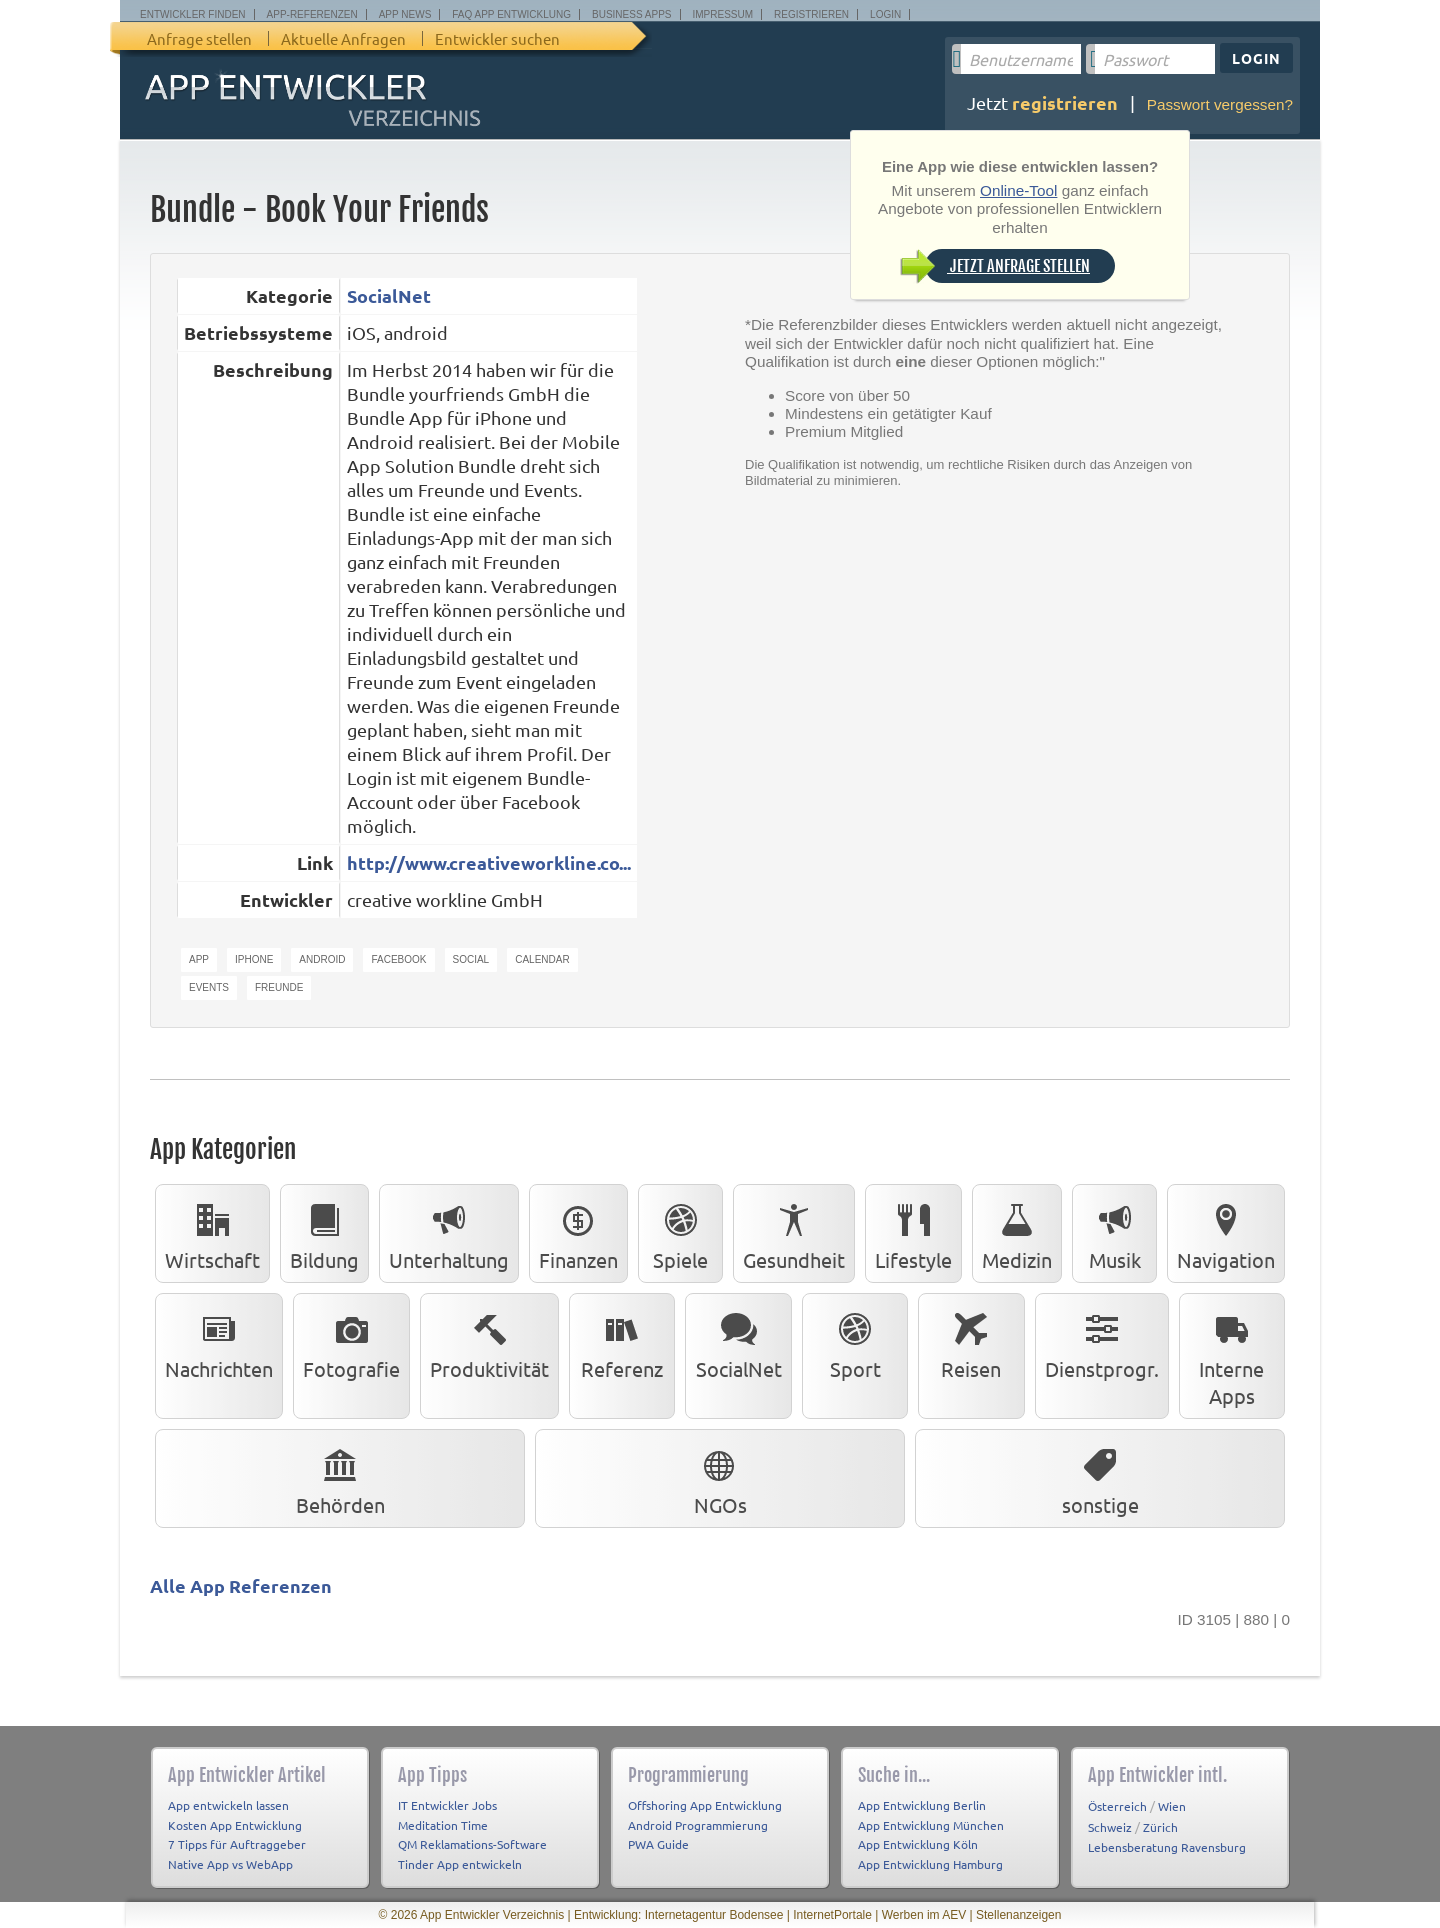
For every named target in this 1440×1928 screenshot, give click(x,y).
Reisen (971, 1342)
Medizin (1017, 1233)
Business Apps (631, 14)
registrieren (1065, 102)
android (322, 959)
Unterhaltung (449, 1233)
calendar (542, 959)
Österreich (1117, 1806)
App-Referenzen (312, 14)
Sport (855, 1342)
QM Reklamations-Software (472, 1844)
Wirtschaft (212, 1233)
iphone (254, 959)
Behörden (340, 1478)
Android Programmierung (698, 1825)
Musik (1115, 1233)
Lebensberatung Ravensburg (1167, 1847)
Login (885, 14)
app (199, 959)
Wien (1172, 1806)
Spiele (680, 1233)
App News (405, 14)
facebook (398, 959)
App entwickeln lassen (228, 1805)
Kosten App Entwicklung (235, 1825)
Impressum (723, 14)
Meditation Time (443, 1825)
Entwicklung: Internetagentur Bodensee (678, 1915)
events (209, 987)
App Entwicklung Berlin (922, 1805)
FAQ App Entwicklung (511, 14)
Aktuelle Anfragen (343, 38)
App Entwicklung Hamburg (930, 1864)
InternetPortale (832, 1915)
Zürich (1160, 1827)
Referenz (622, 1342)
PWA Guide (658, 1844)
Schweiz (1110, 1827)
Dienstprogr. (1102, 1342)
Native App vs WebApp (230, 1864)
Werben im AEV (924, 1915)
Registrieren (811, 14)
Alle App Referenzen (241, 1585)
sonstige (1100, 1478)
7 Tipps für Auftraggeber (237, 1844)
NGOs (720, 1478)
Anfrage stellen (199, 38)
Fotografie (351, 1342)
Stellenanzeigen (1018, 1915)
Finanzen (578, 1233)
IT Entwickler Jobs (447, 1805)
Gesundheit (794, 1233)
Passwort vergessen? (1220, 104)
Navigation (1226, 1233)
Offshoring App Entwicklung (705, 1805)
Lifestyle (913, 1233)
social (471, 959)
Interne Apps (1231, 1355)
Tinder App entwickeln (460, 1864)
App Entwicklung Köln (918, 1844)
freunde (279, 987)
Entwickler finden (193, 14)
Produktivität (489, 1342)
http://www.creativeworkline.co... (489, 862)
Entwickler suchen (497, 38)
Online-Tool (1018, 190)
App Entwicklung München (931, 1825)
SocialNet (389, 295)
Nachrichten (219, 1342)
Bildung (324, 1233)
